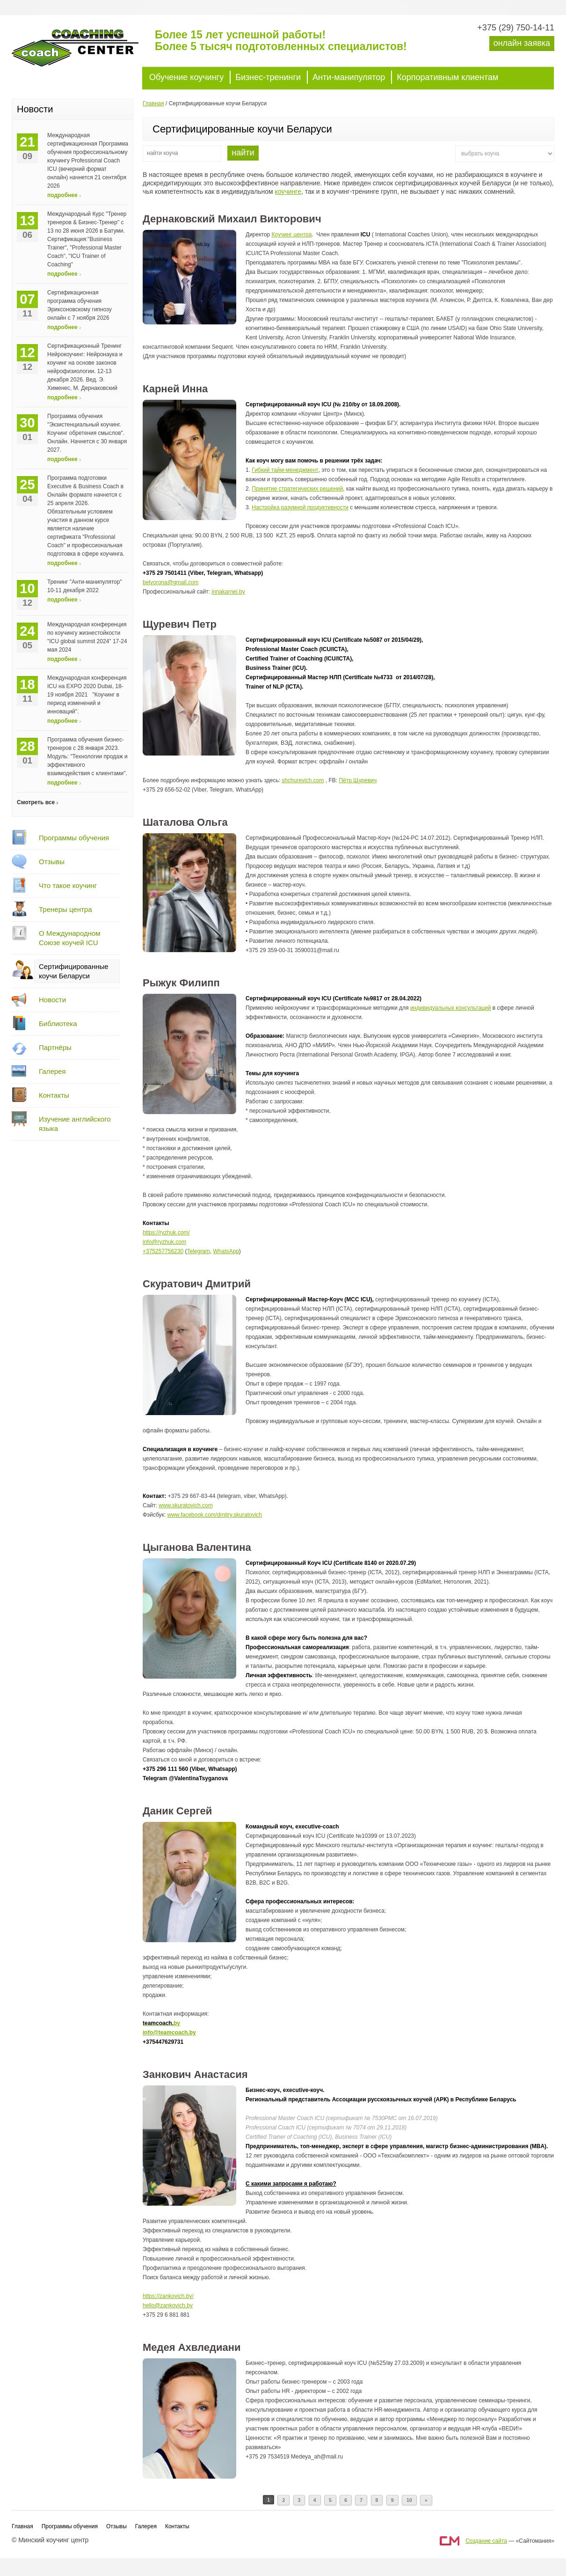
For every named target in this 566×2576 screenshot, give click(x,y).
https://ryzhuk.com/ (166, 1232)
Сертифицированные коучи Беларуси (74, 971)
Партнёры (55, 1047)
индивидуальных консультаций (450, 1008)
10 (409, 2500)
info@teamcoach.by (169, 2032)
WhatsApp (226, 1251)
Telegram (198, 1251)
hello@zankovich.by (168, 2305)
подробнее (62, 195)
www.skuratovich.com (185, 1505)
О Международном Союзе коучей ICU (70, 938)
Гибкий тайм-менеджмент (285, 470)
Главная (153, 103)
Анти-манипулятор (348, 77)
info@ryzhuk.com (164, 1242)
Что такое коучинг (68, 885)
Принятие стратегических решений (297, 488)
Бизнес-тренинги (268, 77)
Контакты (54, 1095)
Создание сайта (486, 2541)
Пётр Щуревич (358, 780)
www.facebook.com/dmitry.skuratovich (214, 1515)
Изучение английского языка (75, 1123)
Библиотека (58, 1023)
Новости (52, 1000)
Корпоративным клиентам (447, 77)
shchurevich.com (303, 780)
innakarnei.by (228, 591)
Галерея (52, 1071)
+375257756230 (163, 1251)
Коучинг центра (292, 234)
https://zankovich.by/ (168, 2296)
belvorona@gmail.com (171, 582)
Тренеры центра (65, 909)
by (177, 2023)
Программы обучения (74, 838)
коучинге (288, 191)
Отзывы (52, 862)
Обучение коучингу (186, 77)
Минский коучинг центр (82, 52)
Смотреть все (36, 802)
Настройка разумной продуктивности (300, 507)
